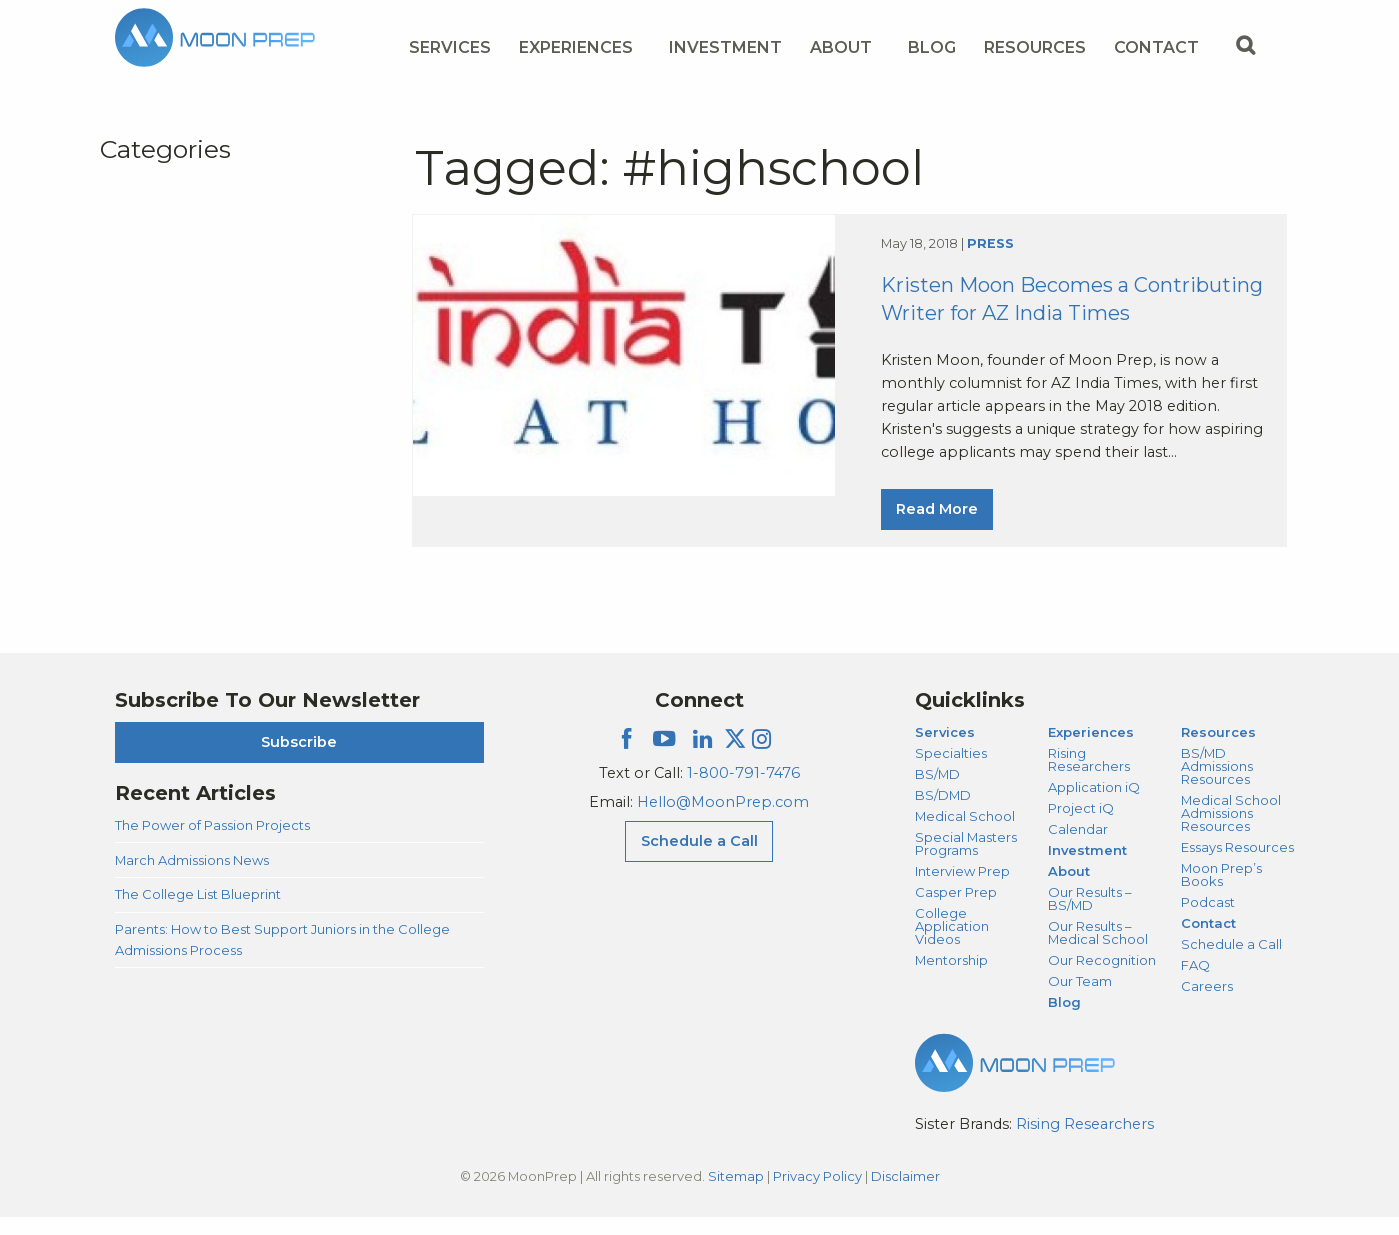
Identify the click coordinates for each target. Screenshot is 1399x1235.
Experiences (1091, 750)
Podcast (1208, 920)
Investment (725, 47)
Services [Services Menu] (450, 47)
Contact (1208, 941)
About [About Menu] (841, 47)
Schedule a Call (1231, 962)
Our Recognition (1102, 978)
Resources (1218, 750)
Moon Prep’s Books (1221, 892)
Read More (937, 519)
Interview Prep (962, 889)
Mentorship (951, 978)
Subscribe (299, 760)
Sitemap (736, 1194)
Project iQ (1081, 826)
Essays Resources (1237, 865)
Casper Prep (956, 910)
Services (945, 750)
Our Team (1080, 999)
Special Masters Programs (966, 861)
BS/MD (937, 792)
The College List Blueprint (198, 912)
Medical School (965, 834)
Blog (932, 47)
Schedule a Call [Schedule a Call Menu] (699, 859)
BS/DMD (943, 813)
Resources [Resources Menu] (1035, 47)
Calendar (1078, 847)
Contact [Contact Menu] (1156, 47)
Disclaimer (905, 1194)
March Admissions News (192, 878)
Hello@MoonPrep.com (723, 820)
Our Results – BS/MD (1089, 916)
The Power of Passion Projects (212, 843)
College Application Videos (952, 944)
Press (990, 253)
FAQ (1195, 983)
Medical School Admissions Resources (1231, 831)
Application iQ (1094, 805)
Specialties (951, 771)
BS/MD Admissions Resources (1217, 784)
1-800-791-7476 (743, 791)
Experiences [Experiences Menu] (576, 47)
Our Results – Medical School (1098, 950)
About (1069, 889)
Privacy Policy (817, 1194)
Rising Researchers (1089, 777)
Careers (1207, 1004)
